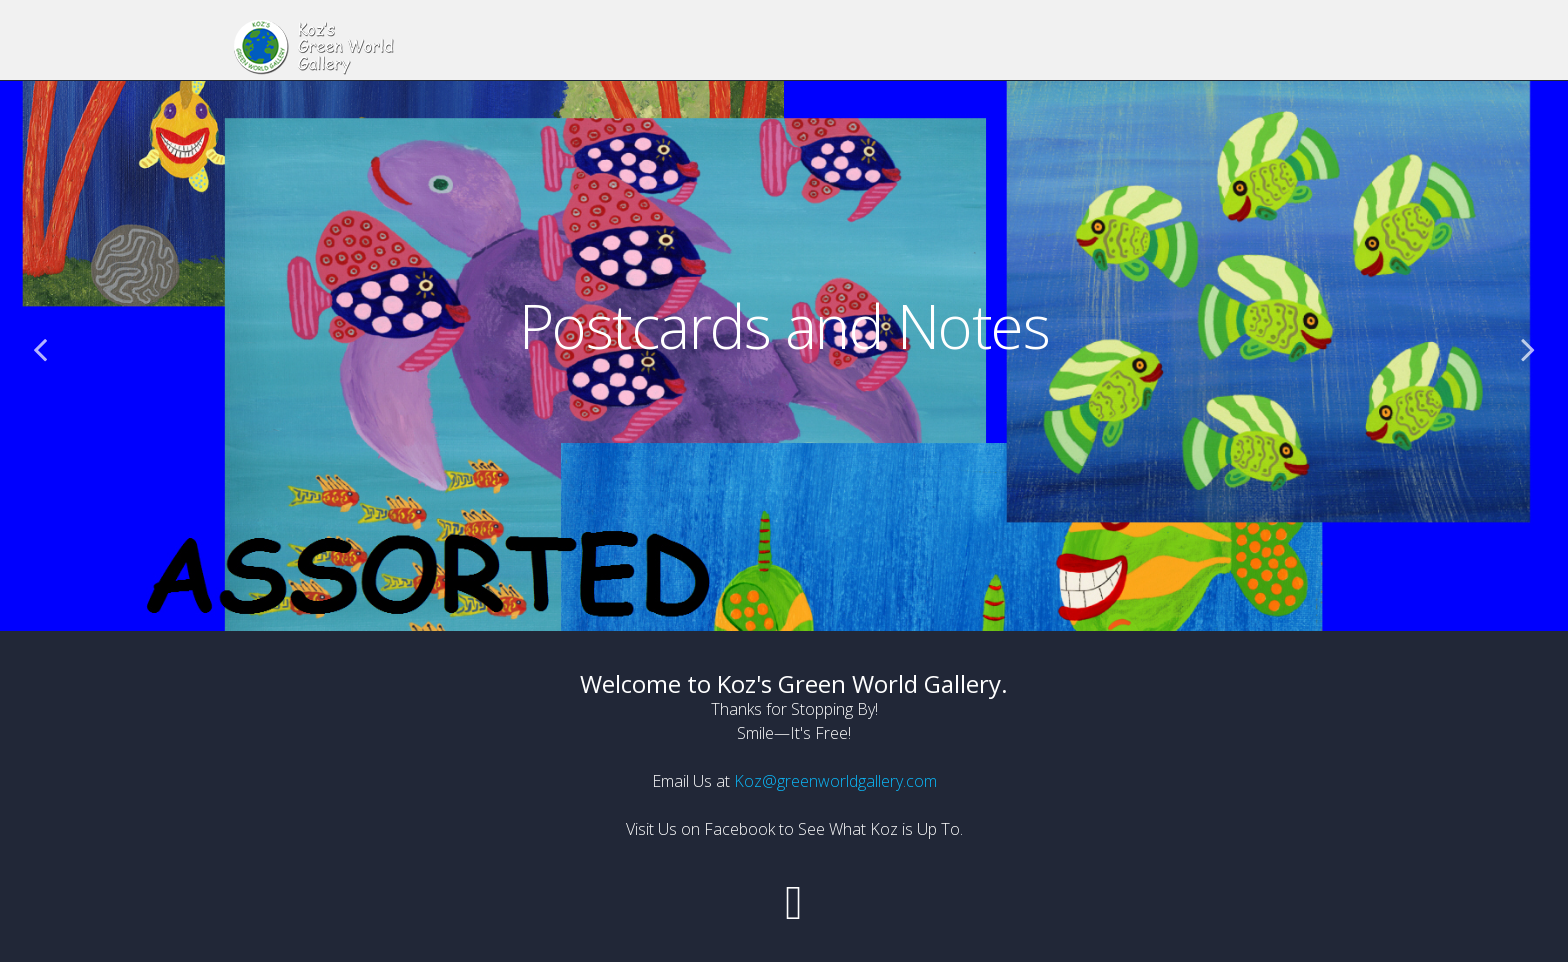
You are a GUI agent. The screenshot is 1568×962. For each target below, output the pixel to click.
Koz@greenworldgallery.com (835, 781)
